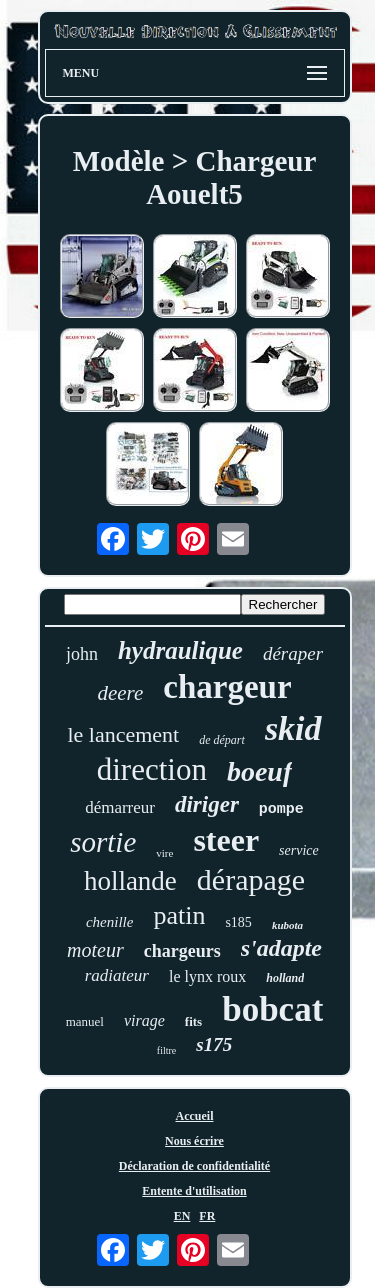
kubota (287, 925)
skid (293, 728)
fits (193, 1021)
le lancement (123, 734)
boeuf (259, 771)
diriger (207, 804)
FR (207, 1216)
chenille (109, 922)
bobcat (272, 1009)
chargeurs (182, 951)
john (82, 654)
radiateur (117, 975)
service (299, 850)
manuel (85, 1021)
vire (164, 853)
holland (285, 978)
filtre (166, 1050)
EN (182, 1216)
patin (179, 915)
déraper (293, 653)
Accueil (195, 1116)
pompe (281, 809)
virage (144, 1020)
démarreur (120, 807)
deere (120, 693)
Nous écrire (194, 1141)
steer (226, 840)
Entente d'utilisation (194, 1191)
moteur (95, 950)
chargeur (227, 687)
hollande (130, 881)
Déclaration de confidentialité (194, 1166)
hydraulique (180, 650)
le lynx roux (207, 976)
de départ (222, 740)
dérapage (251, 879)
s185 (238, 922)
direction (152, 769)
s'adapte (281, 948)
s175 (214, 1044)
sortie (103, 842)
